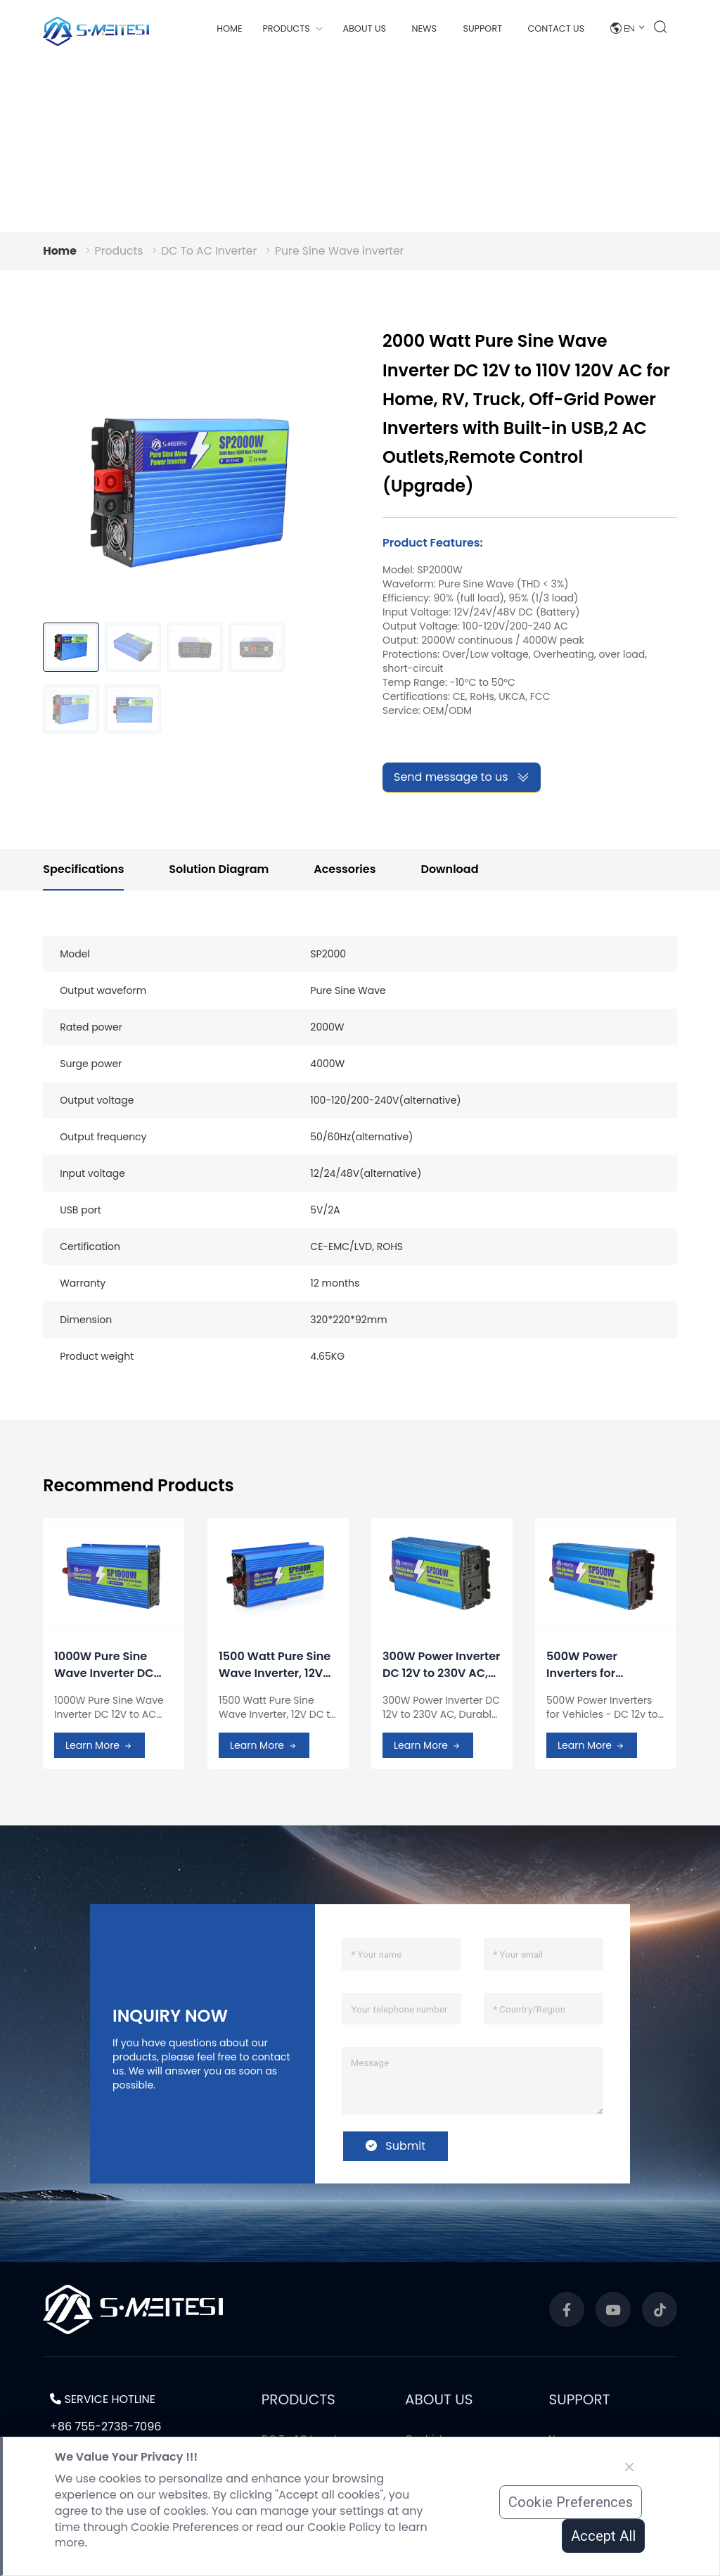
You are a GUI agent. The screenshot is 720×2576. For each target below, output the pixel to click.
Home (230, 28)
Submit (395, 2146)
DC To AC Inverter (212, 251)
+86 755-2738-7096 (105, 2427)
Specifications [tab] (83, 869)
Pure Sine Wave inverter (345, 251)
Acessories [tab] (344, 869)
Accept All (603, 2535)
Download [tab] (449, 869)
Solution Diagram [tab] (219, 869)
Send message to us (461, 777)
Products (120, 251)
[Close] (629, 2467)
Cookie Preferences (570, 2502)
